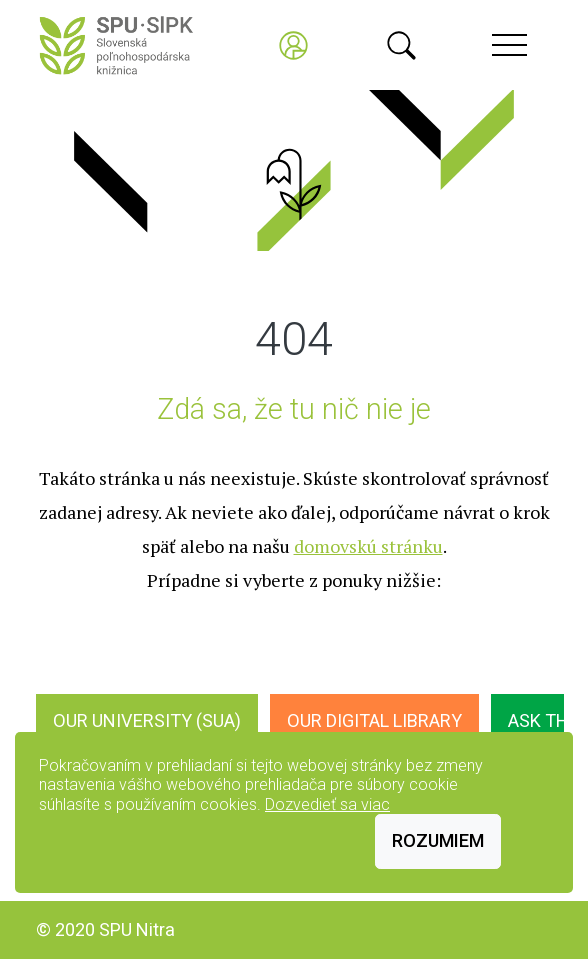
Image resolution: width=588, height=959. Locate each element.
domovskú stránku (368, 546)
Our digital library (374, 720)
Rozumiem (438, 840)
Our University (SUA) (147, 720)
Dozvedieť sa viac (327, 804)
